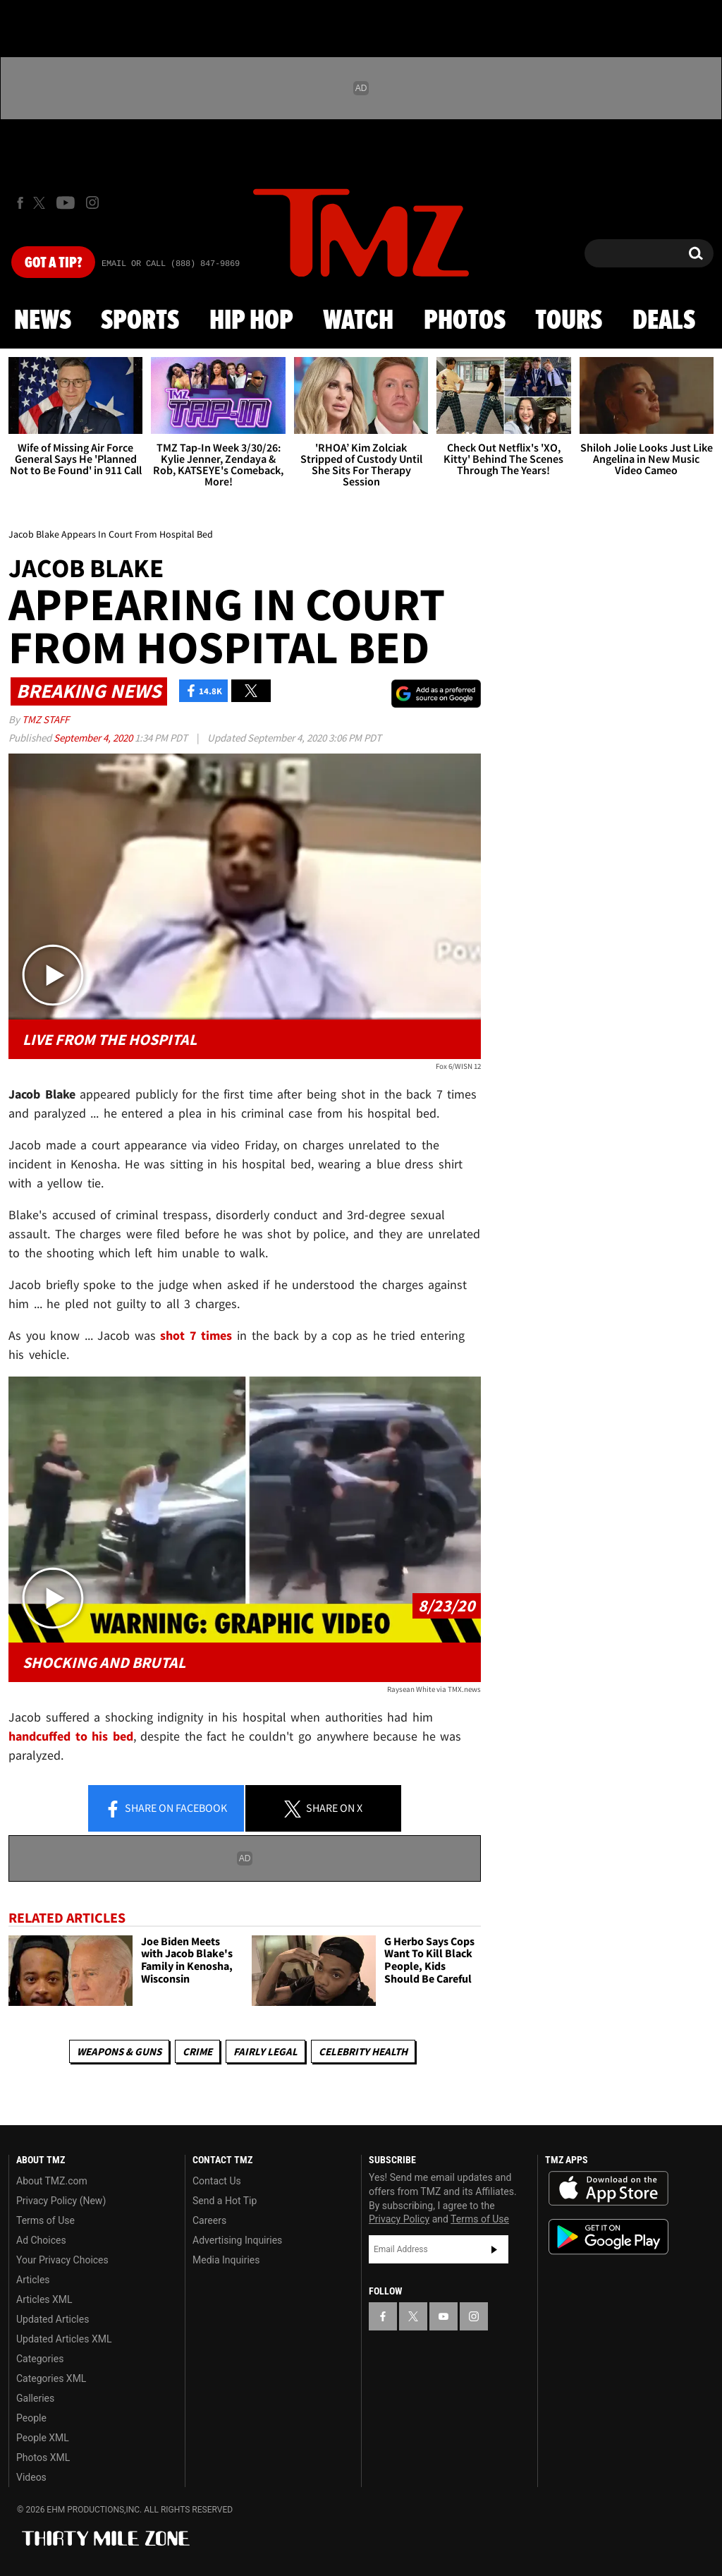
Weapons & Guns (119, 2051)
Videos (31, 2477)
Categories (39, 2358)
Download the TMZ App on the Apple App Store (608, 2188)
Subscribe (494, 2249)
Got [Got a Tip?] (53, 263)
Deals (663, 321)
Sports (140, 321)
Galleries (35, 2398)
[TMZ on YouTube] (443, 2316)
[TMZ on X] (41, 202)
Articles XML (44, 2299)
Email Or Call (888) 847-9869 (171, 264)
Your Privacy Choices (62, 2260)
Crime (197, 2051)
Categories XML (51, 2378)
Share (165, 1809)
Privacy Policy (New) (61, 2200)
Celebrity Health (363, 2051)
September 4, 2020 (94, 737)
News (42, 321)
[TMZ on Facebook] (20, 202)
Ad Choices (41, 2240)
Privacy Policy (399, 2219)
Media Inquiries (225, 2260)
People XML (42, 2437)
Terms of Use (45, 2220)
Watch (358, 321)
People (31, 2418)
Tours (568, 321)
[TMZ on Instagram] (92, 202)
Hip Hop (251, 321)
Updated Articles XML (63, 2339)
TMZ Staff (45, 719)
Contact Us (216, 2181)
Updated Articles (52, 2319)
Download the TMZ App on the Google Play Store (608, 2237)
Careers (209, 2220)
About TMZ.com (51, 2181)
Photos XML (43, 2457)
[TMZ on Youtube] (65, 202)
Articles (33, 2279)
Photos (465, 321)
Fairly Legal (265, 2051)
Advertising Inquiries (237, 2240)
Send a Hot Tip (224, 2200)
